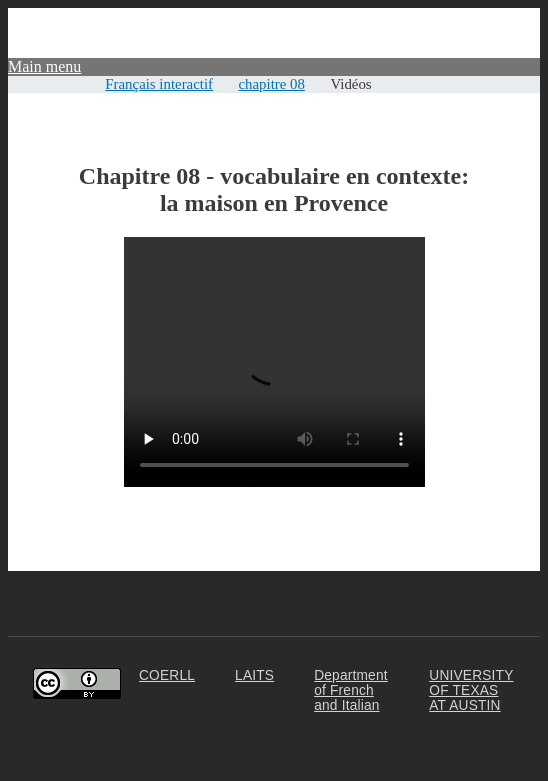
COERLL (167, 675)
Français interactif (159, 84)
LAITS (254, 675)
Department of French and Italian (351, 690)
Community (502, 16)
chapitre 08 (272, 84)
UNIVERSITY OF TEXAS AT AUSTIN (471, 690)
